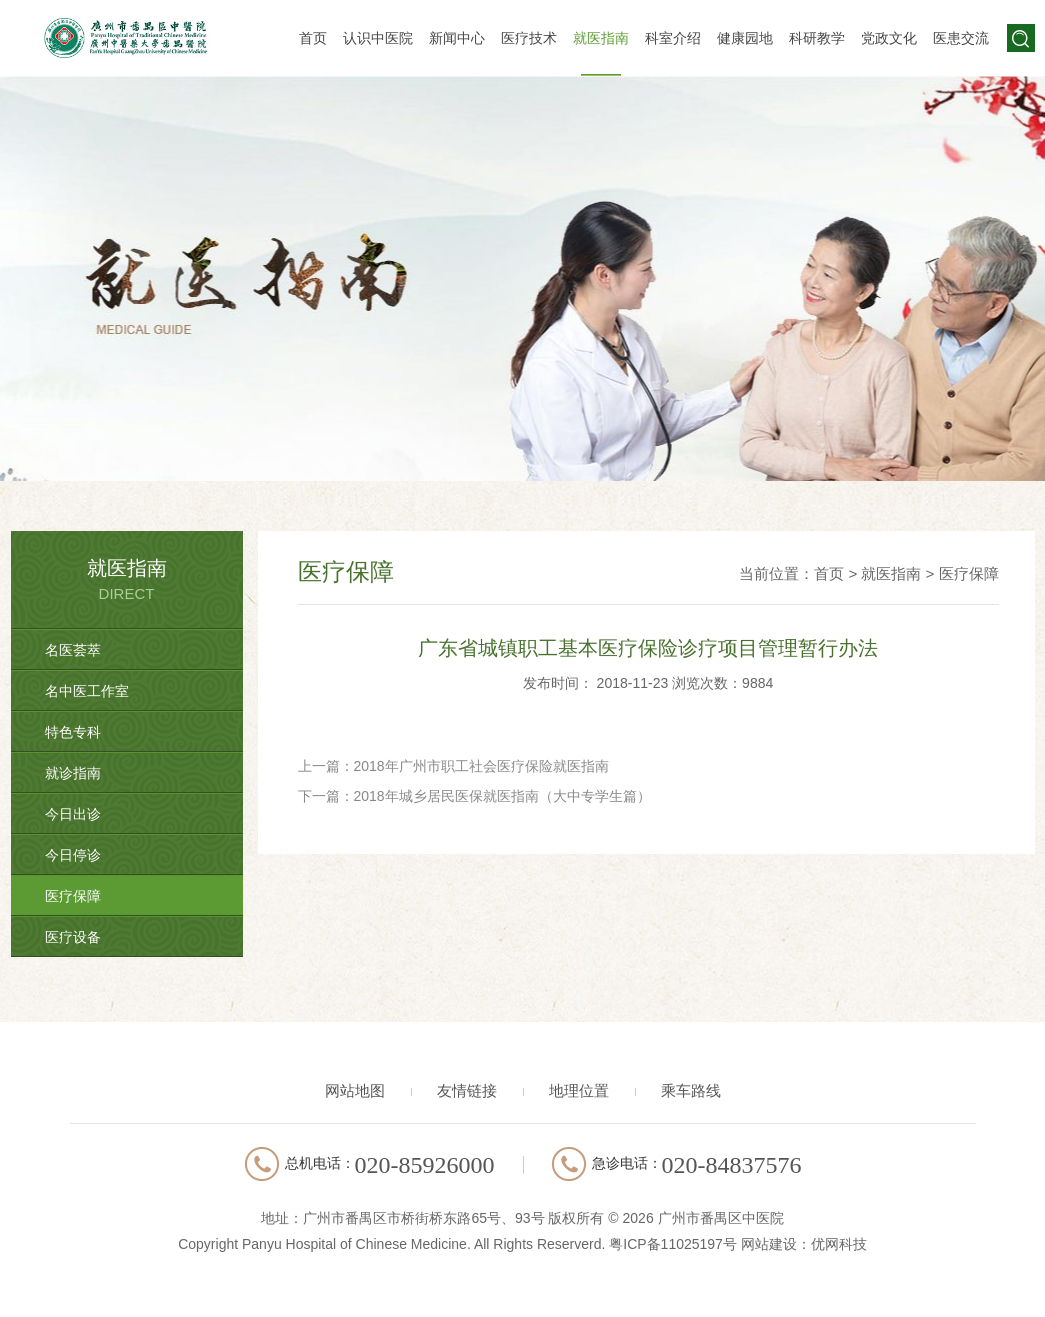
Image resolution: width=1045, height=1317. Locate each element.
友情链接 (467, 1090)
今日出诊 (73, 814)
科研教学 (817, 38)
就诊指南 (73, 773)
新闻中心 (457, 38)
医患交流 (961, 38)
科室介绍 (673, 38)
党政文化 (889, 38)
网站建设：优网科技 (804, 1244)
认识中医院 (378, 38)
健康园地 (745, 38)
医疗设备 (73, 937)
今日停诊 (73, 855)
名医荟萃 (73, 650)
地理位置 (579, 1090)
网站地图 (355, 1090)
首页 (313, 38)
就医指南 (601, 38)
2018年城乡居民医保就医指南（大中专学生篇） (502, 796)
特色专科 (73, 732)
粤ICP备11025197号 (673, 1244)
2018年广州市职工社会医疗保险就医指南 (481, 766)
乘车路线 (691, 1090)
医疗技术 (529, 38)
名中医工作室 (87, 691)
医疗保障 (73, 896)
